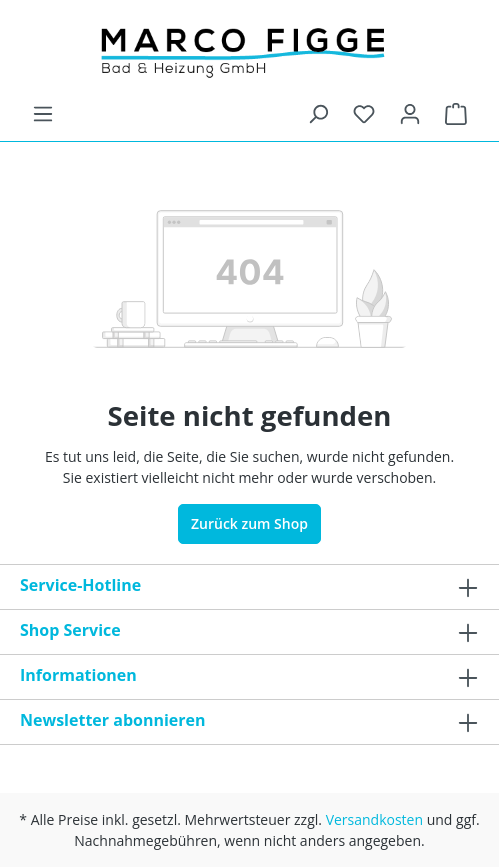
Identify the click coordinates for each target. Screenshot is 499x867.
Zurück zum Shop (249, 523)
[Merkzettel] (364, 114)
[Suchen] (318, 114)
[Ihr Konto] (410, 114)
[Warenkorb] (456, 114)
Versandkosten (374, 819)
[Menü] (43, 114)
